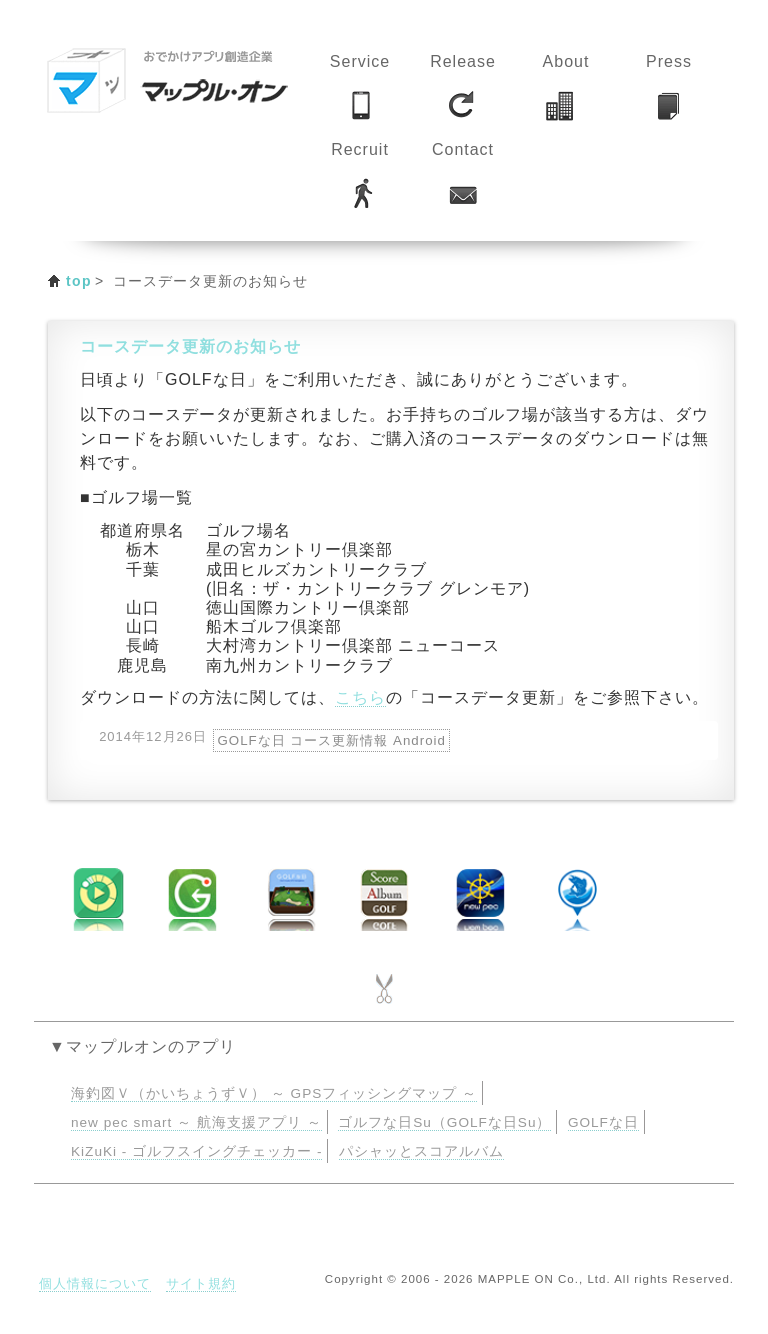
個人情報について (95, 1283)
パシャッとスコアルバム (421, 1151)
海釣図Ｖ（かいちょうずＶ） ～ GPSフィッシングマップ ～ (274, 1093)
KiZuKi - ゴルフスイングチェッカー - (196, 1151)
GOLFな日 (603, 1122)
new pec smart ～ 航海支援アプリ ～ (196, 1122)
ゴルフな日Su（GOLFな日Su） (444, 1122)
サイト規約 (201, 1283)
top (79, 281)
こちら (360, 697)
